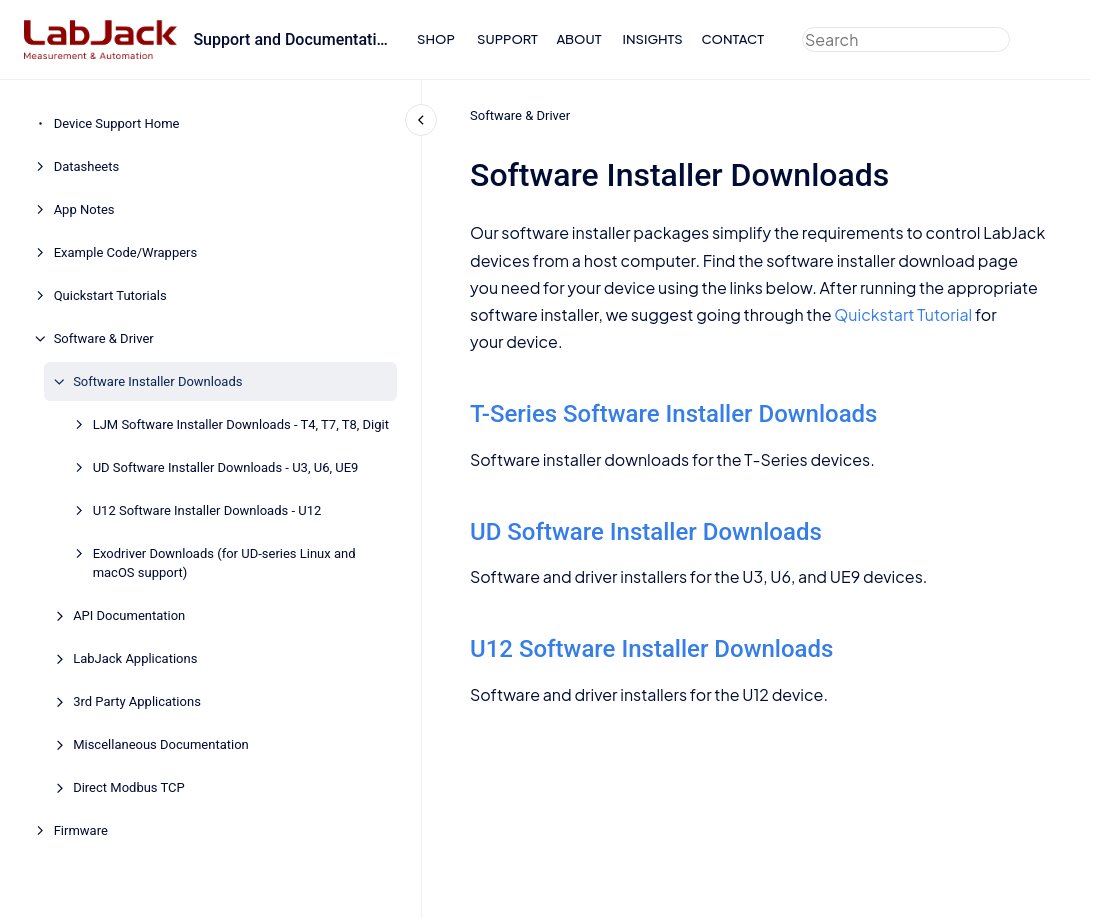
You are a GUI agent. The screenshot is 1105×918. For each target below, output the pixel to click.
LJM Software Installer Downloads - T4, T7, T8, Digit (241, 424)
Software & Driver (104, 338)
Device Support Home (117, 123)
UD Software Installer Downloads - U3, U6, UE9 (226, 467)
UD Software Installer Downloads (646, 532)
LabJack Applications (135, 658)
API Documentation (129, 615)
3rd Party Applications (137, 701)
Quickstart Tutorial (903, 314)
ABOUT (578, 39)
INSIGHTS (653, 39)
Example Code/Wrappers (126, 252)
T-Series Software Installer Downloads (673, 414)
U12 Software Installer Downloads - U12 (207, 510)
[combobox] (906, 39)
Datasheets (87, 166)
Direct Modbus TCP (129, 787)
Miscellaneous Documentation (161, 744)
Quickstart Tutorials (110, 295)
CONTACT (732, 39)
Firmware (81, 830)
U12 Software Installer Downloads (651, 649)
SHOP (436, 39)
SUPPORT (507, 39)
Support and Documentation (293, 39)
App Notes (84, 209)
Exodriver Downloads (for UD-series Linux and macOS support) (224, 563)
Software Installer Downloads (157, 381)
